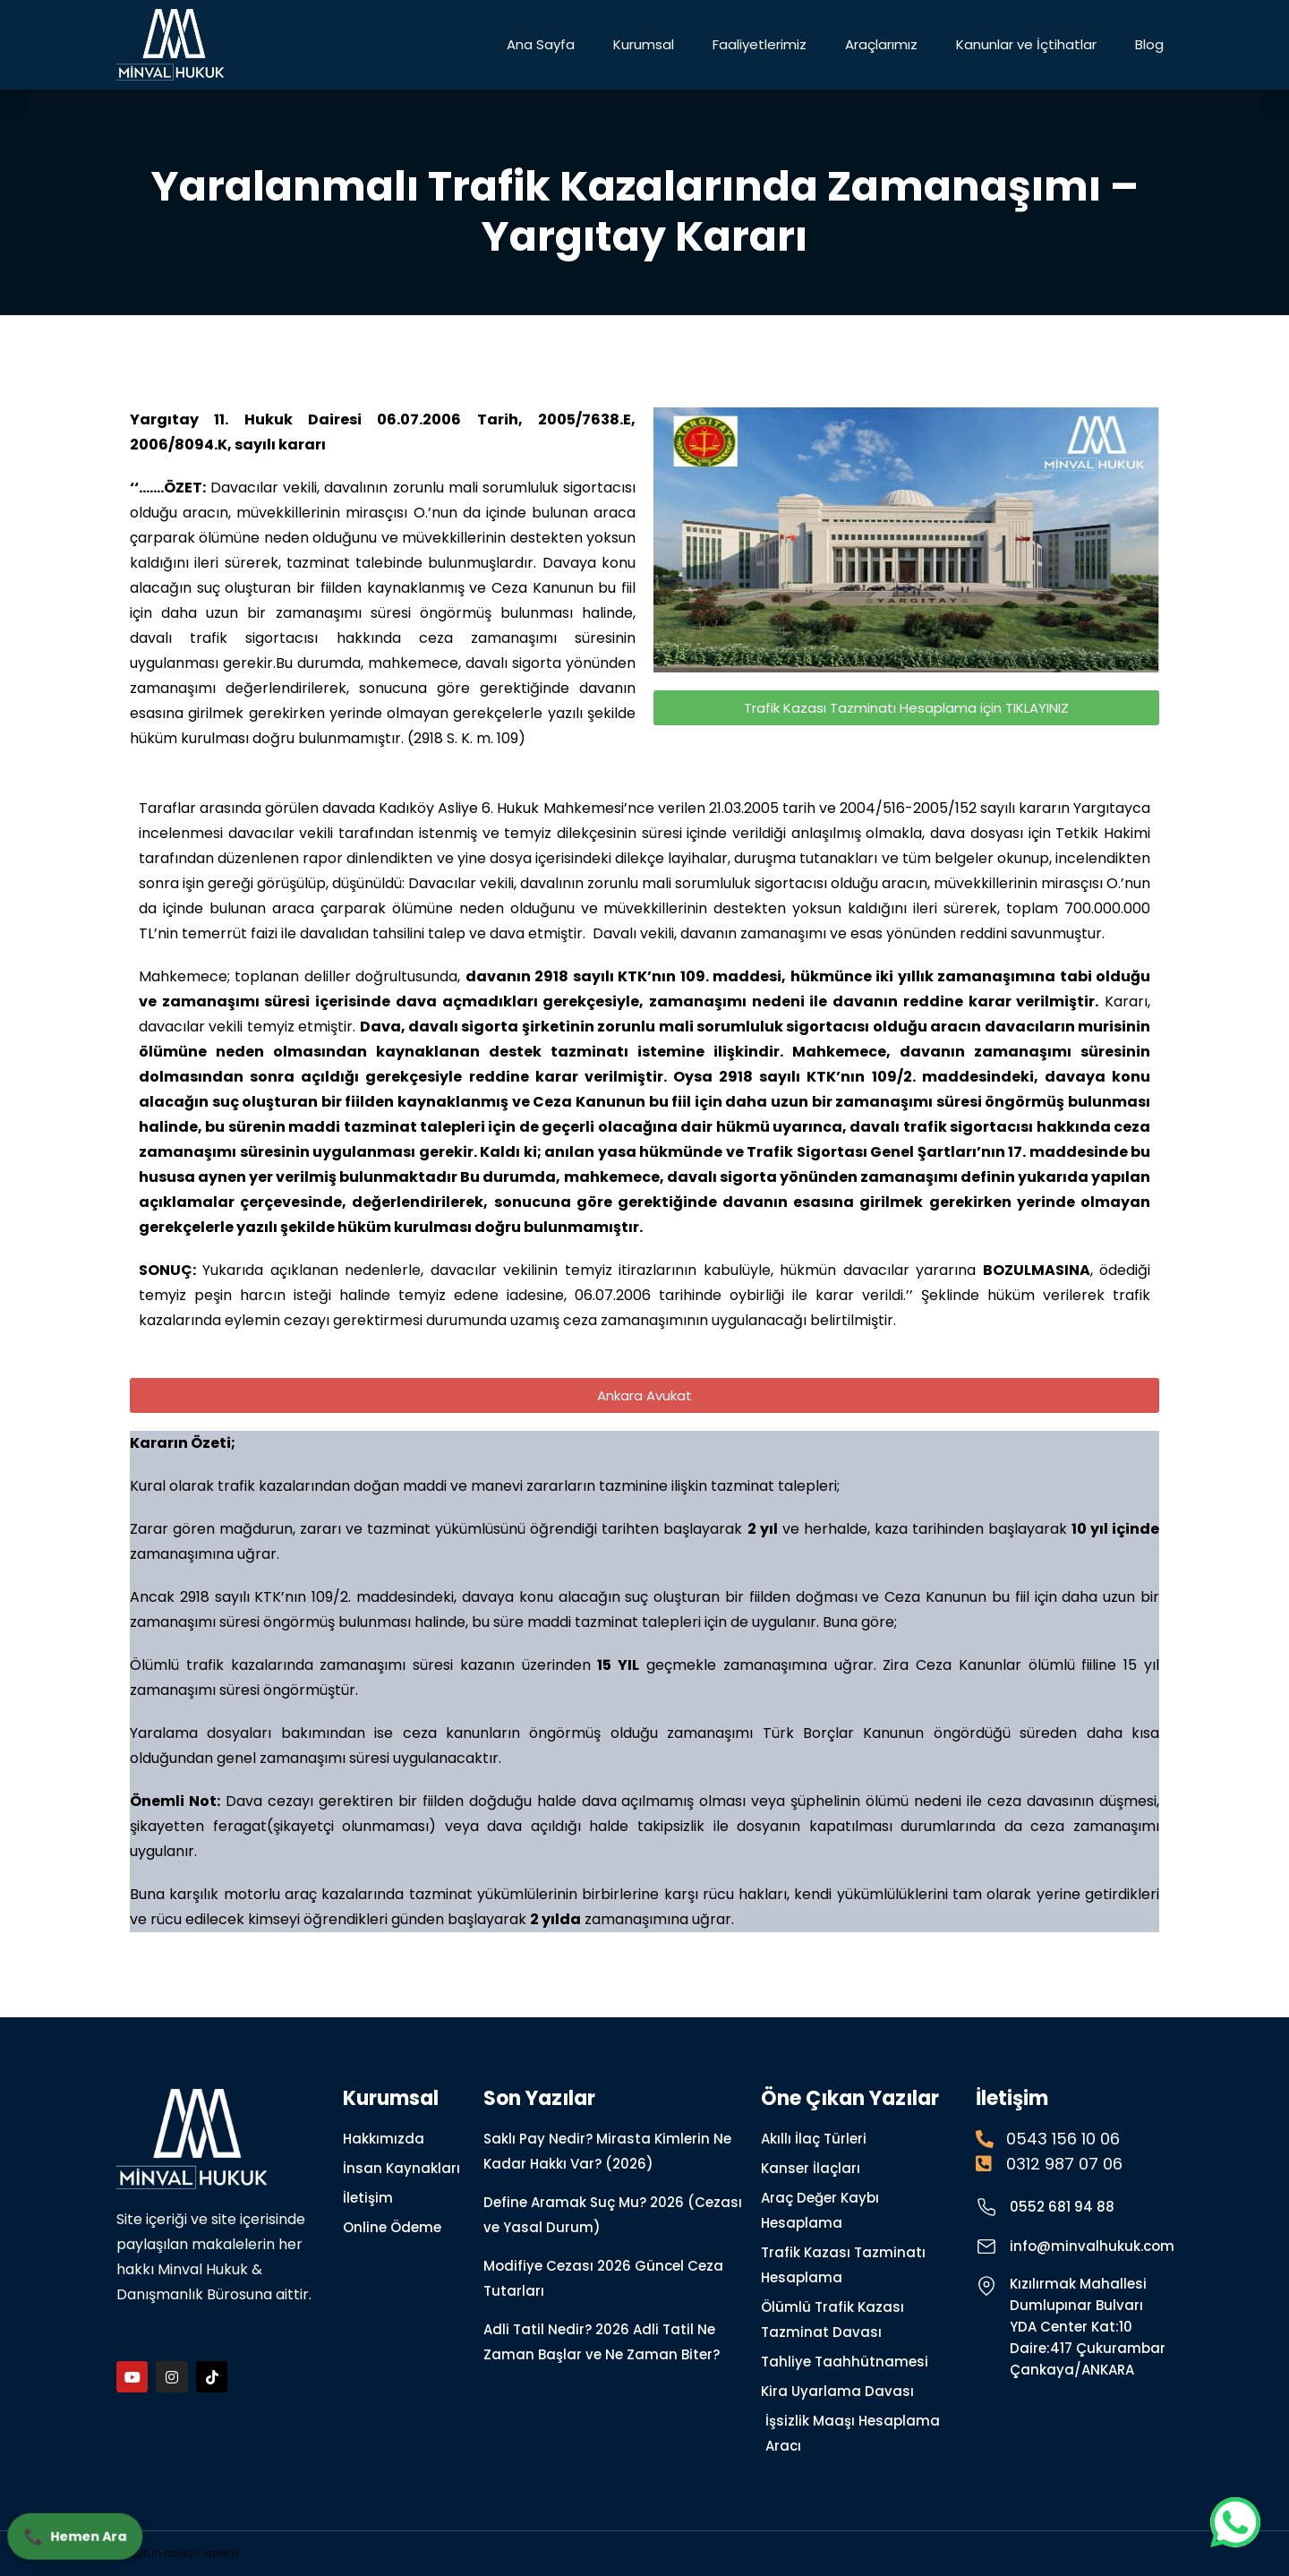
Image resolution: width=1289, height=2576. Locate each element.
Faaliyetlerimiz (760, 44)
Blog (1149, 44)
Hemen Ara (78, 2533)
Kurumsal (643, 44)
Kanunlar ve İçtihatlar (1026, 44)
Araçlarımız (881, 44)
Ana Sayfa (541, 44)
